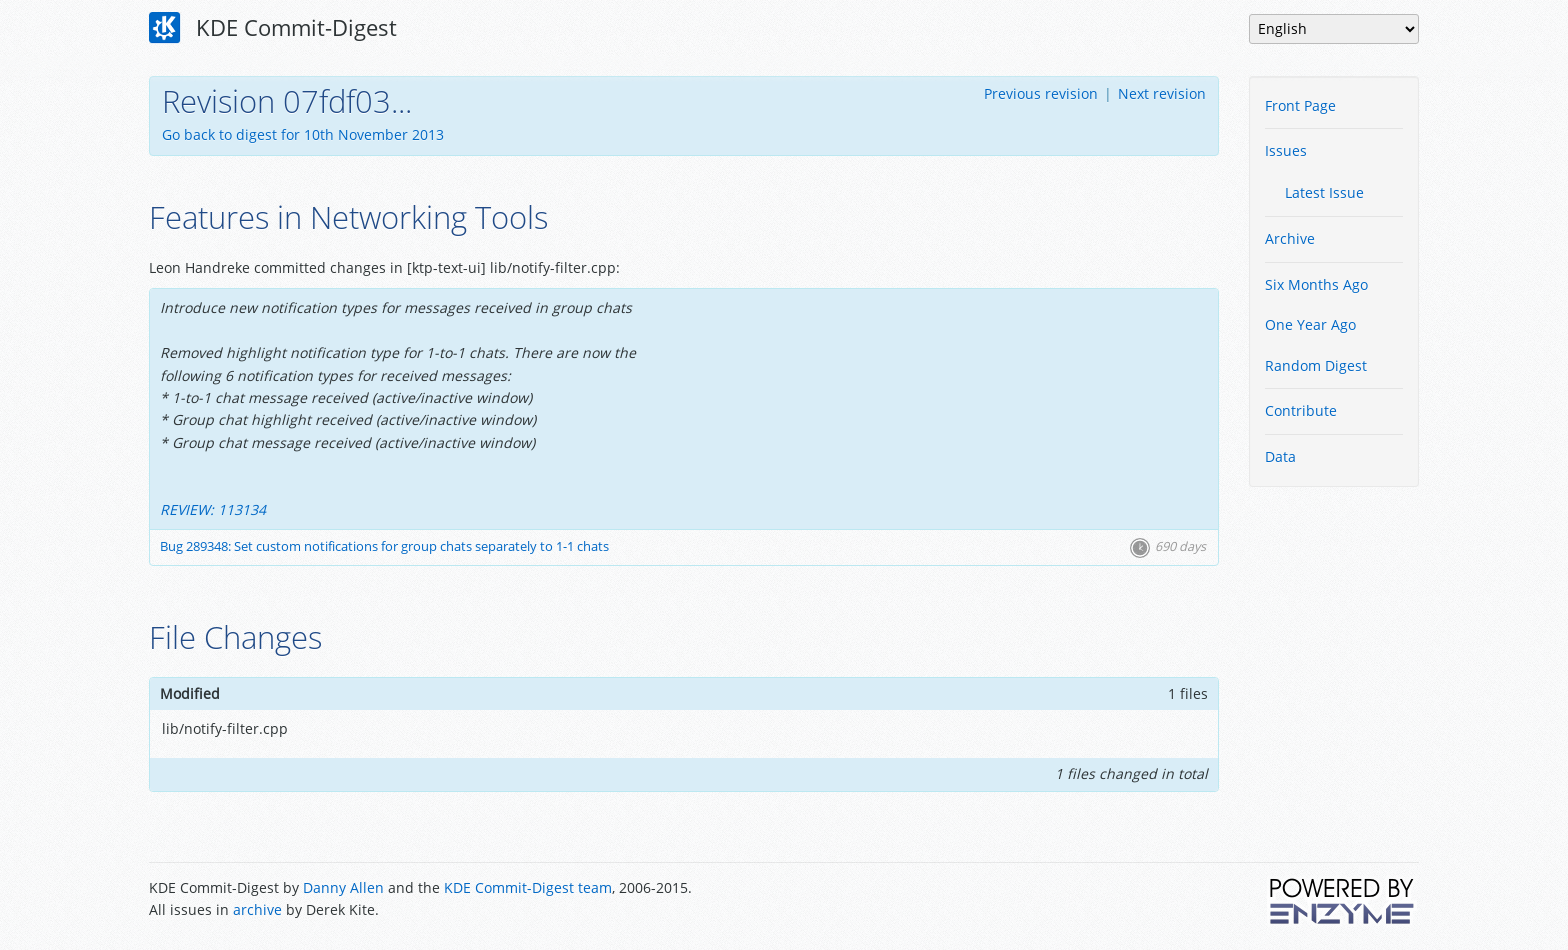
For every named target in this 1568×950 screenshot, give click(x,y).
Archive (1290, 238)
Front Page (1300, 105)
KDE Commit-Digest (273, 28)
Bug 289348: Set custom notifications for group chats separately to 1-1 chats (384, 546)
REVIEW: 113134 (213, 509)
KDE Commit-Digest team (528, 887)
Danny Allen (343, 887)
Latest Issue (1324, 192)
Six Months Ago (1316, 284)
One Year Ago (1310, 324)
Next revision (1162, 93)
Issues (1286, 150)
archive (257, 909)
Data (1280, 456)
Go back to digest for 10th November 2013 (303, 134)
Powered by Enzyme (1343, 901)
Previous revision (1041, 93)
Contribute (1301, 410)
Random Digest (1316, 365)
